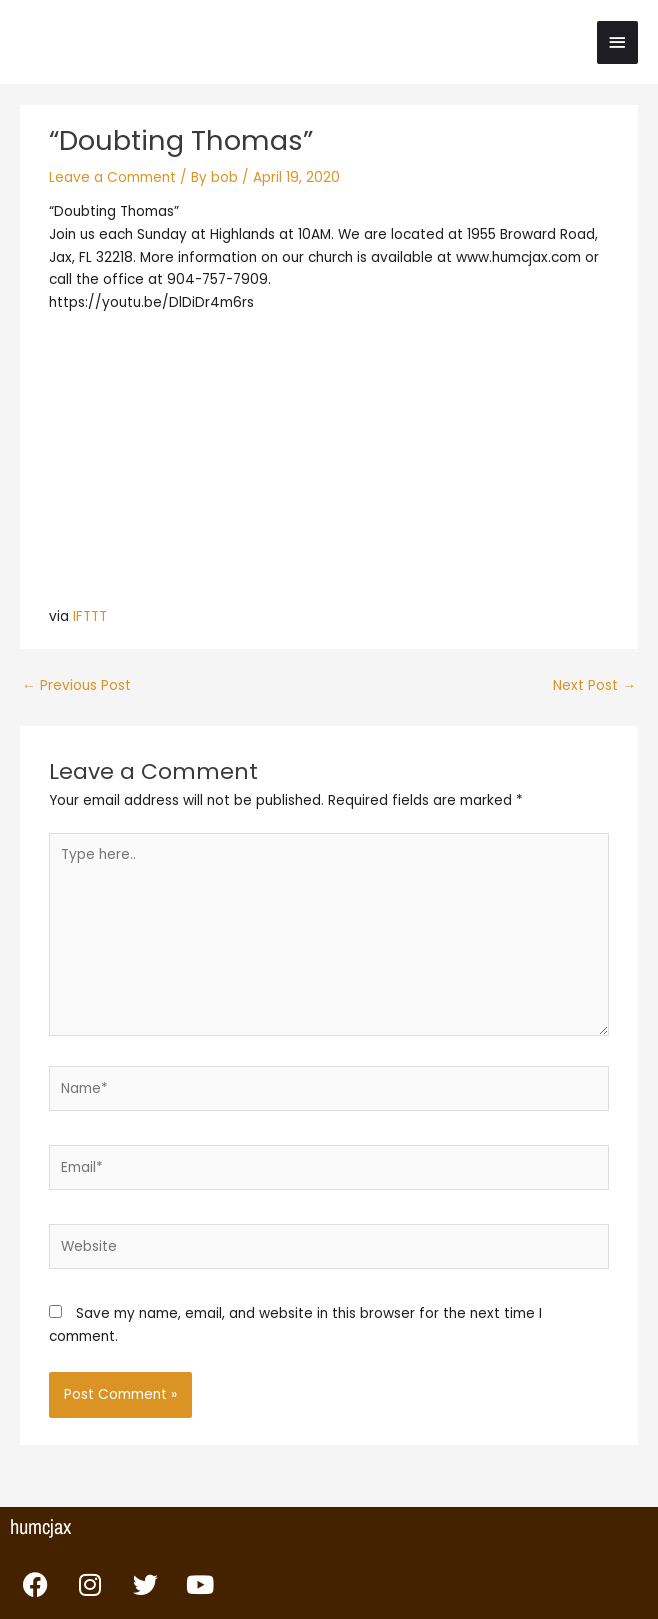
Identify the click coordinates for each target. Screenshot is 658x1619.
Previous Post (76, 685)
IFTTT (90, 616)
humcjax (40, 1526)
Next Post (594, 685)
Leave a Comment (112, 177)
